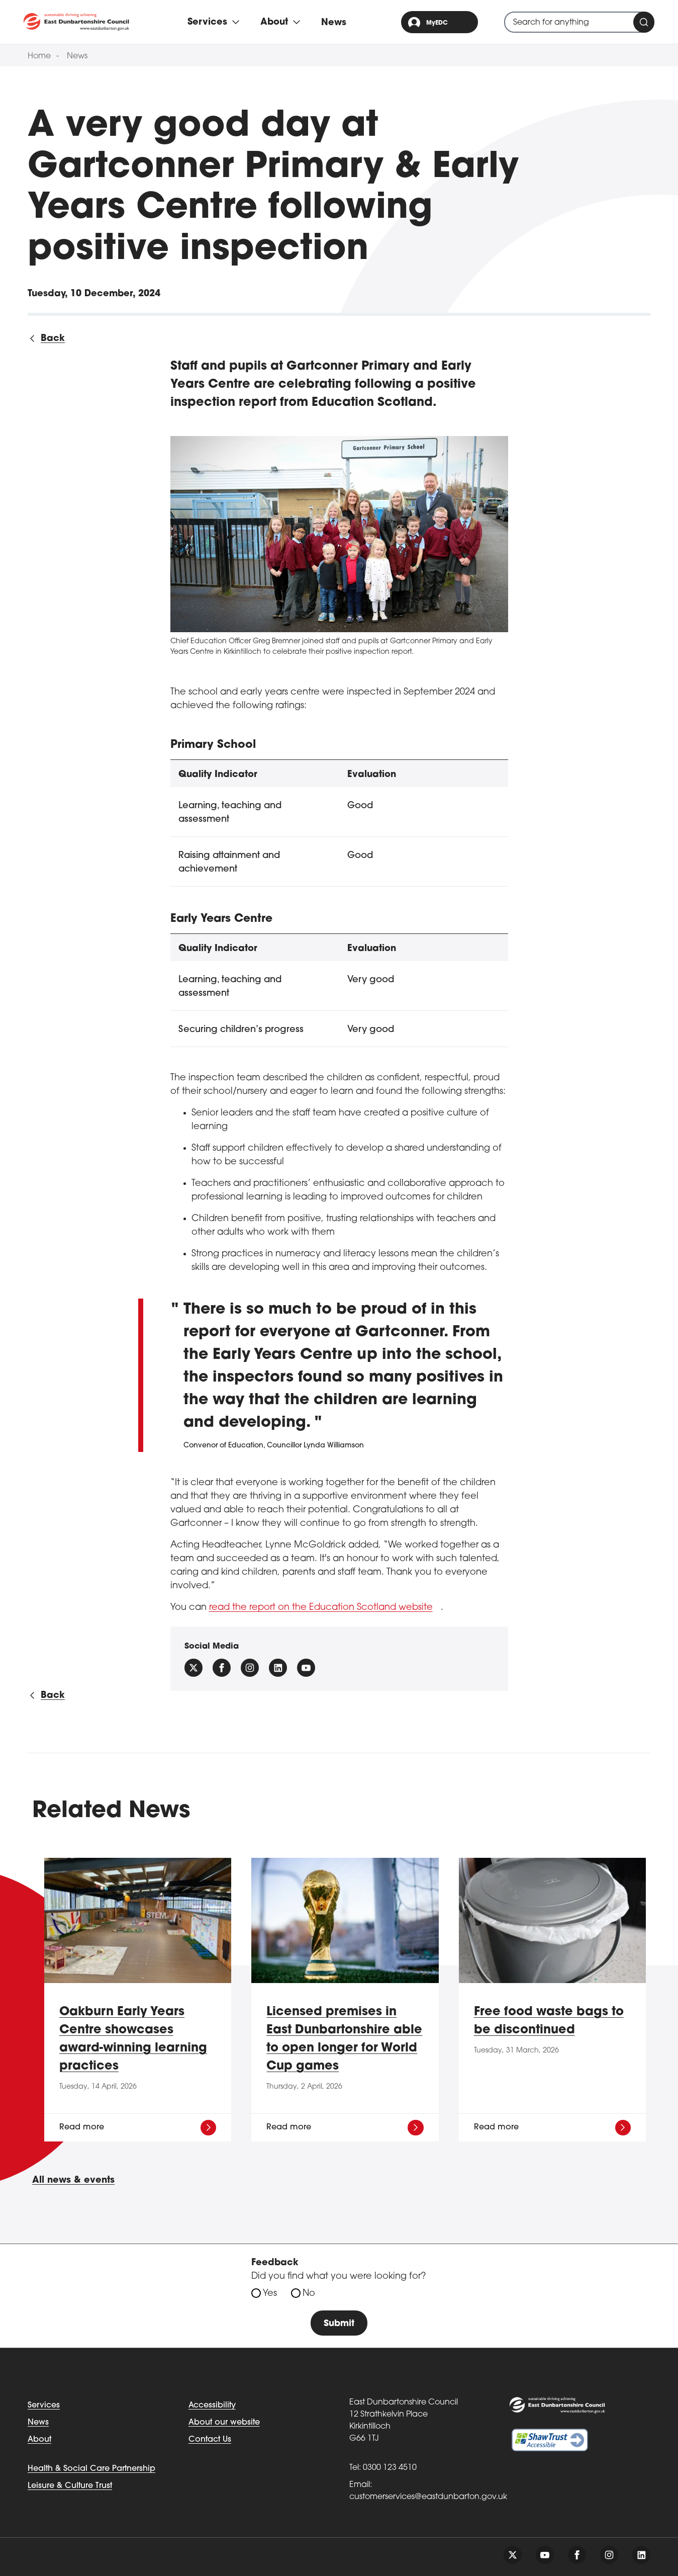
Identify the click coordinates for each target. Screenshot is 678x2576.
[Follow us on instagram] (250, 1668)
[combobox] (579, 22)
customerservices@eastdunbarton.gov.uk (428, 2497)
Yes (270, 2293)
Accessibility (212, 2405)
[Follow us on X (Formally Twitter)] (193, 1668)
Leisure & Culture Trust (70, 2486)
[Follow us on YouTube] (306, 1668)
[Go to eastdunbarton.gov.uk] (76, 22)
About (39, 2440)
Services (44, 2405)
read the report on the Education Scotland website (321, 1607)
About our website (224, 2423)
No (309, 2293)
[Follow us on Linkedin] (278, 1668)
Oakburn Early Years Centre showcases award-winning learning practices (133, 2039)
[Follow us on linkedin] (641, 2555)
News (333, 23)
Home (39, 56)
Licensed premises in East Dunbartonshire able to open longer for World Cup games (344, 2039)
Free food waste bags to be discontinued (549, 2021)
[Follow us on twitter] (513, 2555)
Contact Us (209, 2440)
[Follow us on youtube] (545, 2555)
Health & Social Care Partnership (91, 2469)
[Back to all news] (46, 339)
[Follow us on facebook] (222, 1668)
